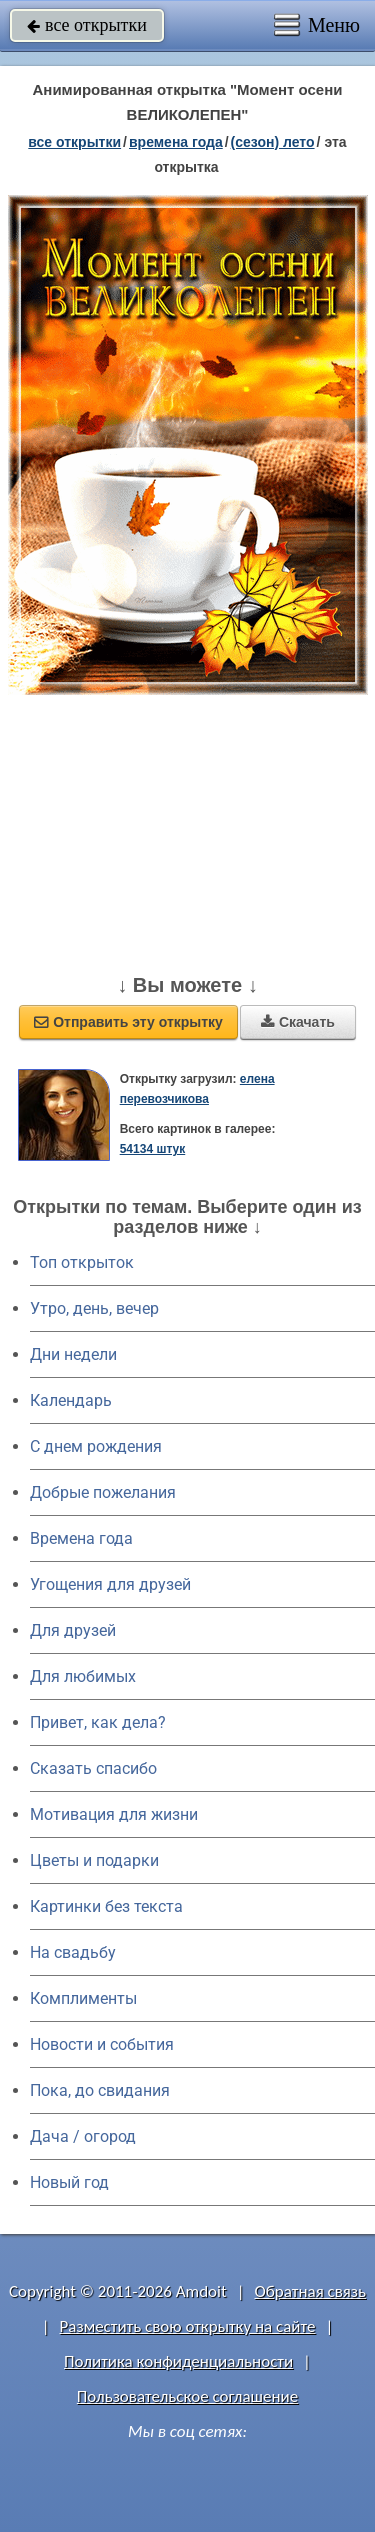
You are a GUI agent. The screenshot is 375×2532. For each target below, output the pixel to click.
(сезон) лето (273, 142)
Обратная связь (310, 2291)
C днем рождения (96, 1446)
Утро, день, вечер (94, 1308)
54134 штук (153, 1149)
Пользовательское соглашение (187, 2396)
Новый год (69, 2182)
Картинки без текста (106, 1906)
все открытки (87, 25)
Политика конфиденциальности (178, 2361)
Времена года (81, 1538)
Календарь (71, 1400)
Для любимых (83, 1676)
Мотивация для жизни (114, 1814)
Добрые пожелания (103, 1492)
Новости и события (102, 2044)
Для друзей (73, 1630)
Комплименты (83, 1998)
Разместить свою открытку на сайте (188, 2326)
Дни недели (73, 1354)
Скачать (298, 1022)
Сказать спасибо (93, 1768)
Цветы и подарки (94, 1860)
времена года (176, 142)
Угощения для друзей (110, 1584)
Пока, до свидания (100, 2090)
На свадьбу (73, 1952)
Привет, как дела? (98, 1722)
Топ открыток (82, 1262)
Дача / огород (83, 2136)
